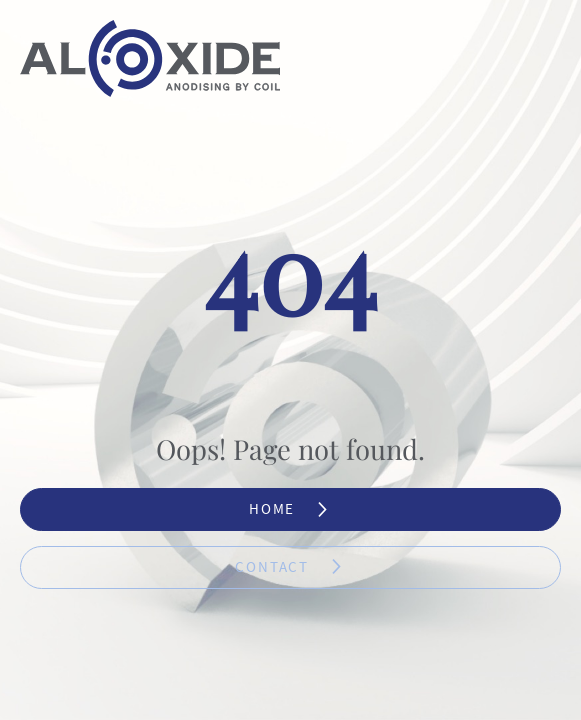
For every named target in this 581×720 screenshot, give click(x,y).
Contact (290, 567)
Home (290, 509)
